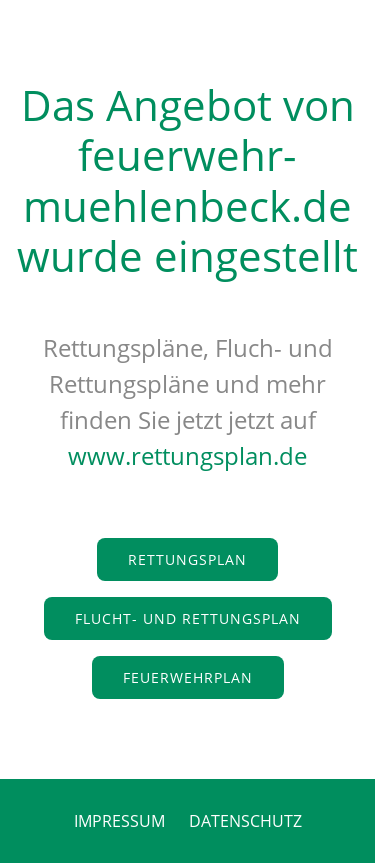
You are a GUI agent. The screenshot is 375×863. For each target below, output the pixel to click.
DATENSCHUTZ (245, 821)
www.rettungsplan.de (187, 455)
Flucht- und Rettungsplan (188, 618)
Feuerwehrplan (188, 677)
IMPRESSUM (119, 821)
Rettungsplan (187, 559)
